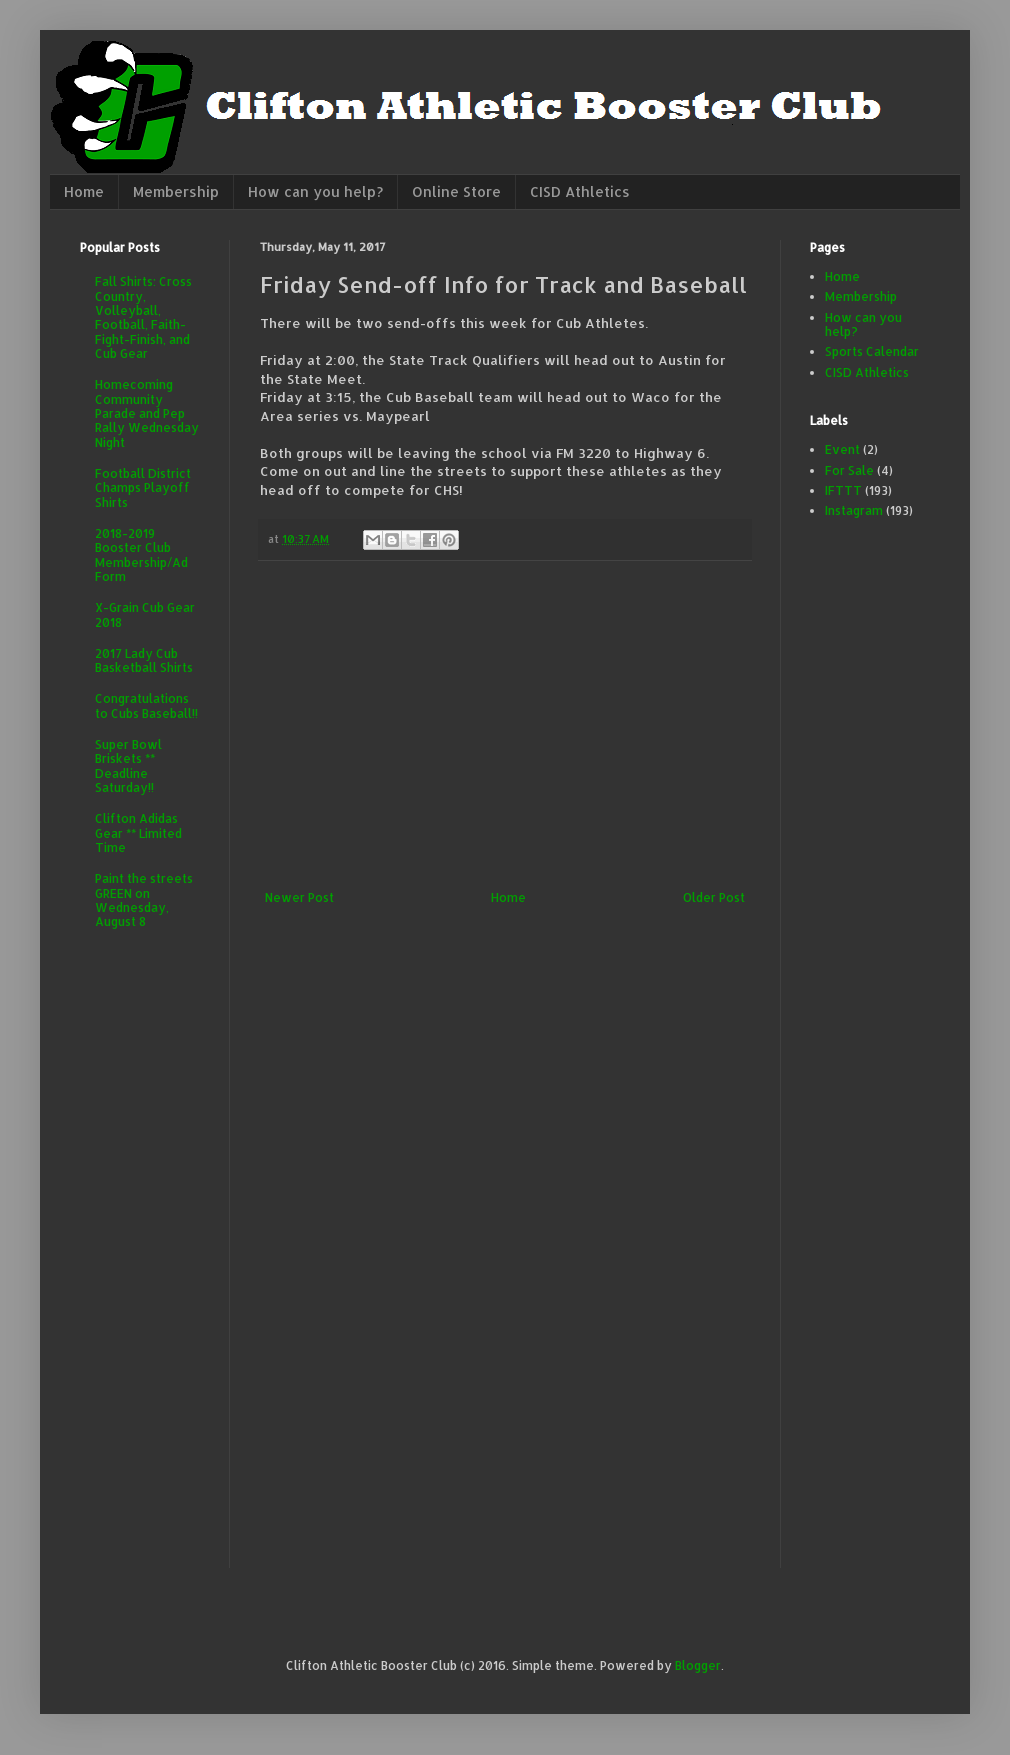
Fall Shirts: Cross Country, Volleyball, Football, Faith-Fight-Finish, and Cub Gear (143, 317)
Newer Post (299, 897)
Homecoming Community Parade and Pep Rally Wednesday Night (147, 413)
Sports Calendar (872, 351)
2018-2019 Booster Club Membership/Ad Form (141, 555)
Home (84, 191)
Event (842, 449)
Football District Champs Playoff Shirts (143, 488)
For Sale (849, 470)
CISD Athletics (580, 191)
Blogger (698, 1665)
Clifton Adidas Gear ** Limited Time (138, 833)
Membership (176, 191)
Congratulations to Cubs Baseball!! (146, 705)
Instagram (854, 510)
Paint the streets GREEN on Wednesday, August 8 (144, 900)
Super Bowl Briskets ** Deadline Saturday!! (128, 766)
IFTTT (843, 490)
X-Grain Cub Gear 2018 (145, 614)
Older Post (714, 897)
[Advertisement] (505, 726)
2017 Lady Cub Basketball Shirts (144, 660)
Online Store (456, 191)
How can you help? (315, 191)
